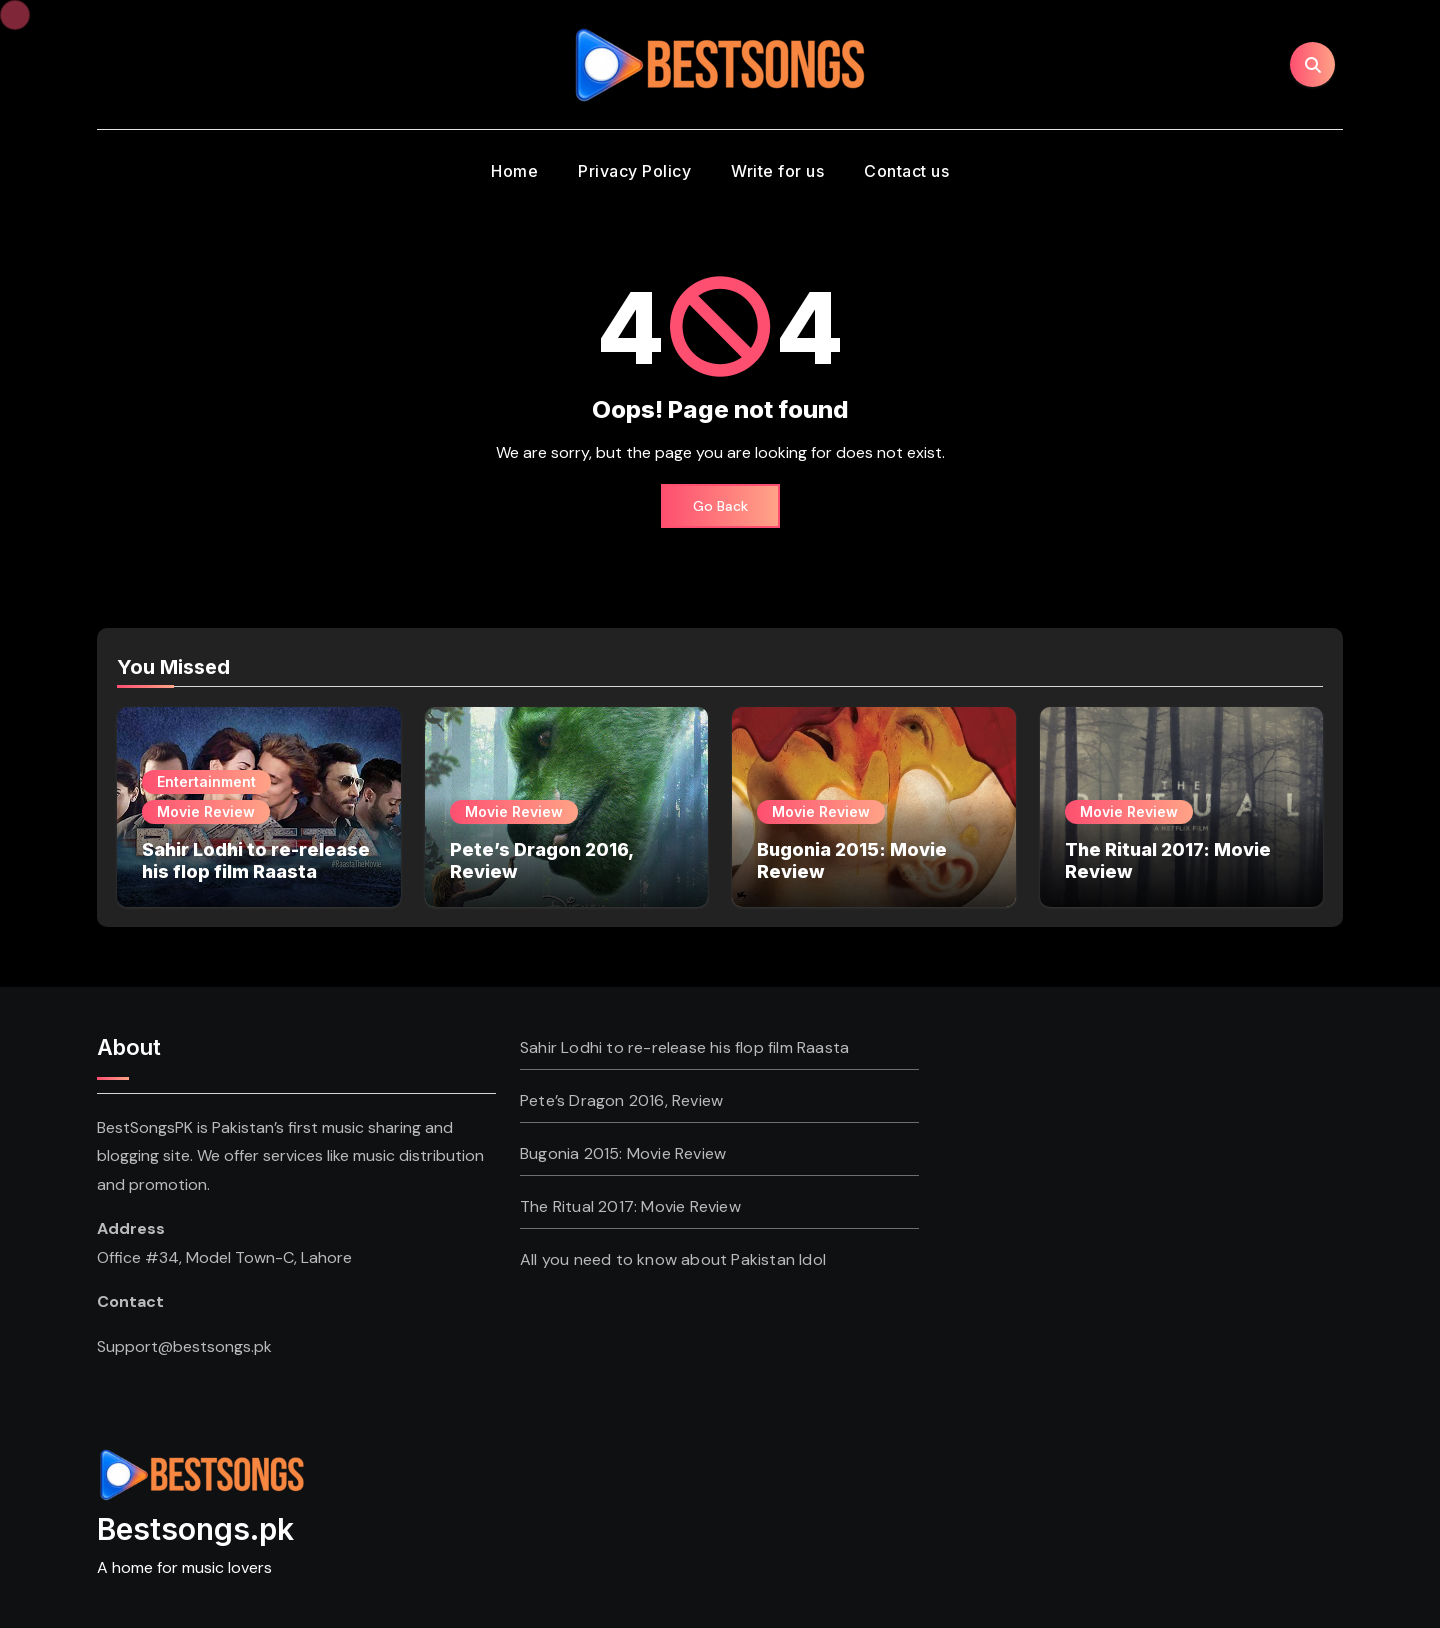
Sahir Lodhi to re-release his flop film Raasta (256, 860)
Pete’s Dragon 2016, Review (621, 1100)
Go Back (720, 506)
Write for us (777, 171)
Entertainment (206, 781)
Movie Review (206, 811)
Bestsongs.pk (195, 1529)
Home (514, 171)
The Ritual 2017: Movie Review (630, 1206)
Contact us (906, 171)
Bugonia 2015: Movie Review (623, 1153)
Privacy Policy (634, 171)
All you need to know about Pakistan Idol (673, 1259)
